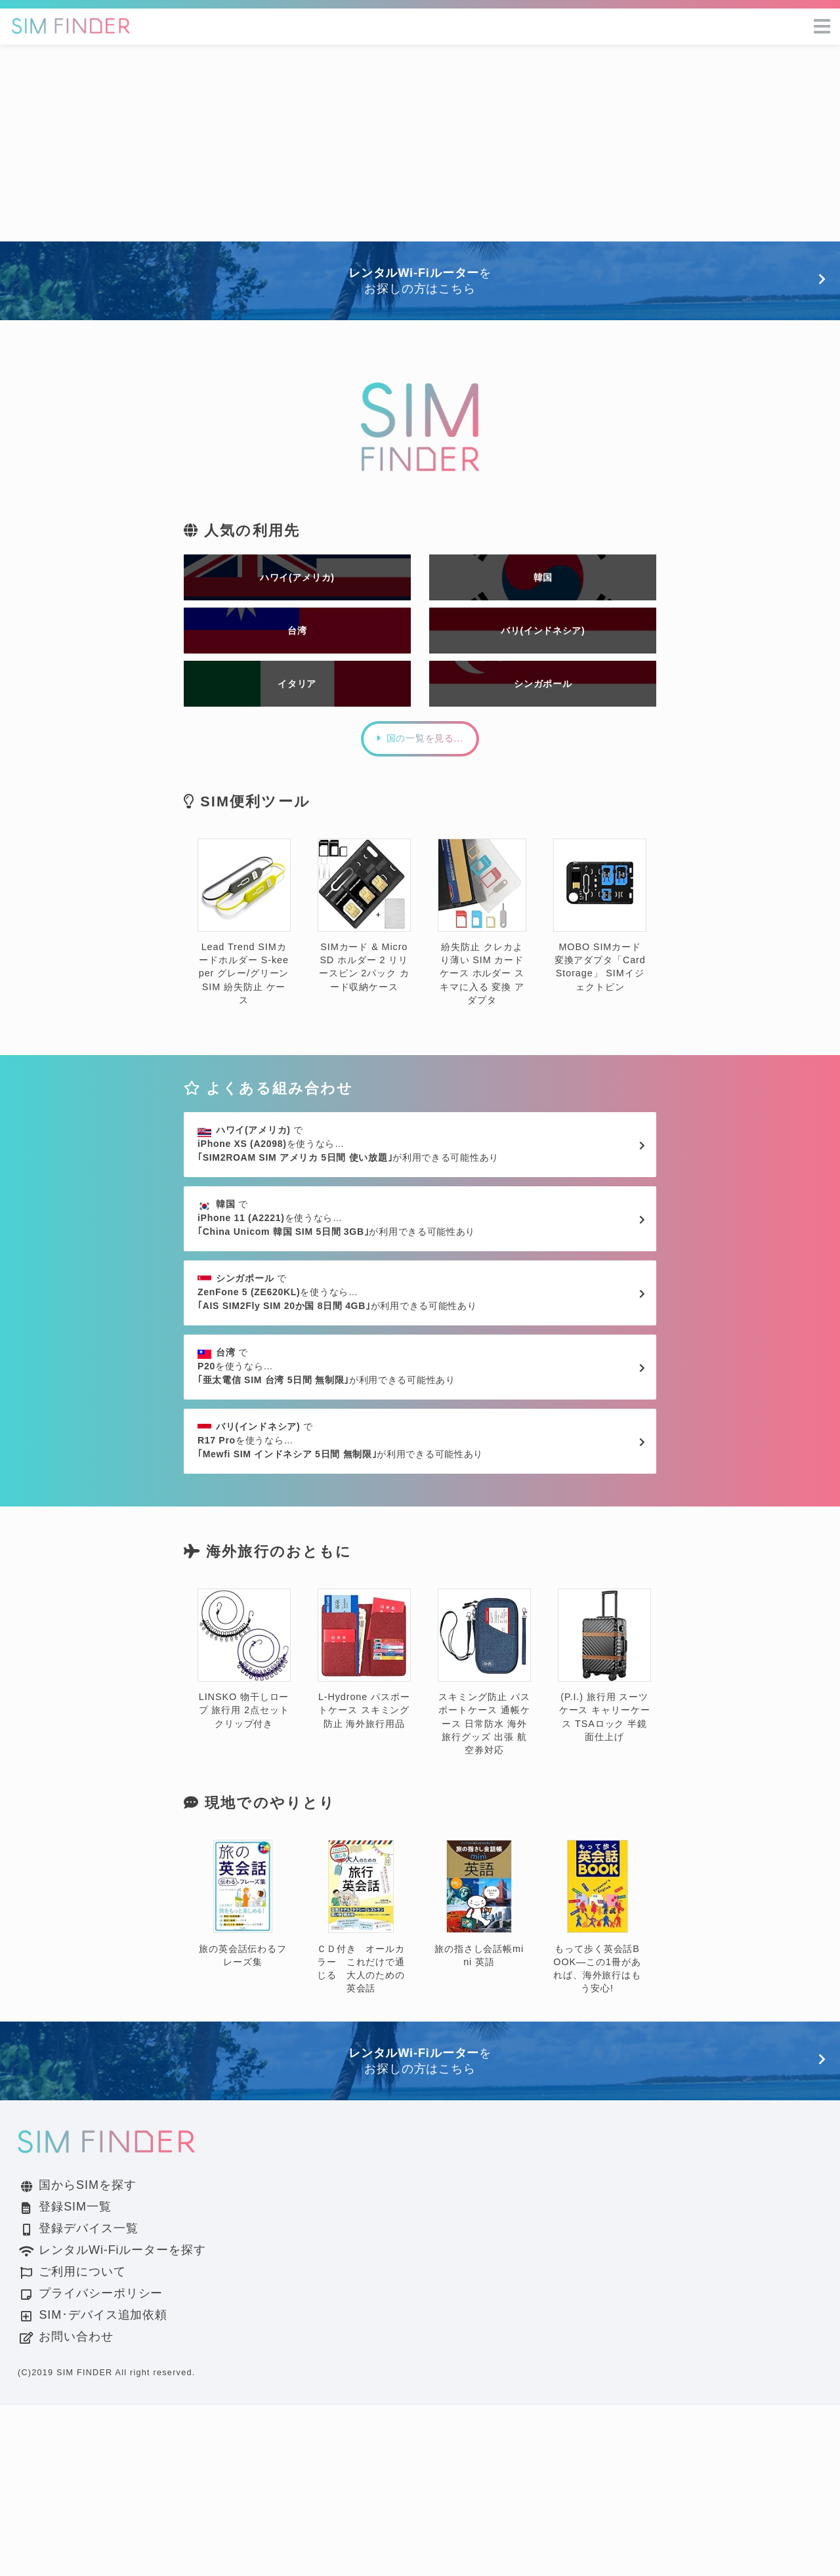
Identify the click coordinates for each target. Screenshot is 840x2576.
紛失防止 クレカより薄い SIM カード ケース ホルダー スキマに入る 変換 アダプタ (482, 979)
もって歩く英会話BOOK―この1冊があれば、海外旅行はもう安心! (597, 2088)
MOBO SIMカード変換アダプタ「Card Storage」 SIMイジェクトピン (600, 972)
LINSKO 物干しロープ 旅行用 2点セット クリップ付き (244, 1830)
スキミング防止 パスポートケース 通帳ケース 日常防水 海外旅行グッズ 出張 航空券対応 (484, 1843)
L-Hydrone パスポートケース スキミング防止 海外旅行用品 (364, 1830)
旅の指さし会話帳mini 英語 (479, 2075)
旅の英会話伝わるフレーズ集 (243, 2075)
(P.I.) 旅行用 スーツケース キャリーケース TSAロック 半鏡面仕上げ (604, 1836)
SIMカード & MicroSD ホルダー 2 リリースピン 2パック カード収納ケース (364, 972)
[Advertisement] (420, 143)
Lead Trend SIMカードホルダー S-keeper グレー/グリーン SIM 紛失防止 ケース (244, 979)
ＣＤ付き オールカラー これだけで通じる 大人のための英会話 (361, 2088)
